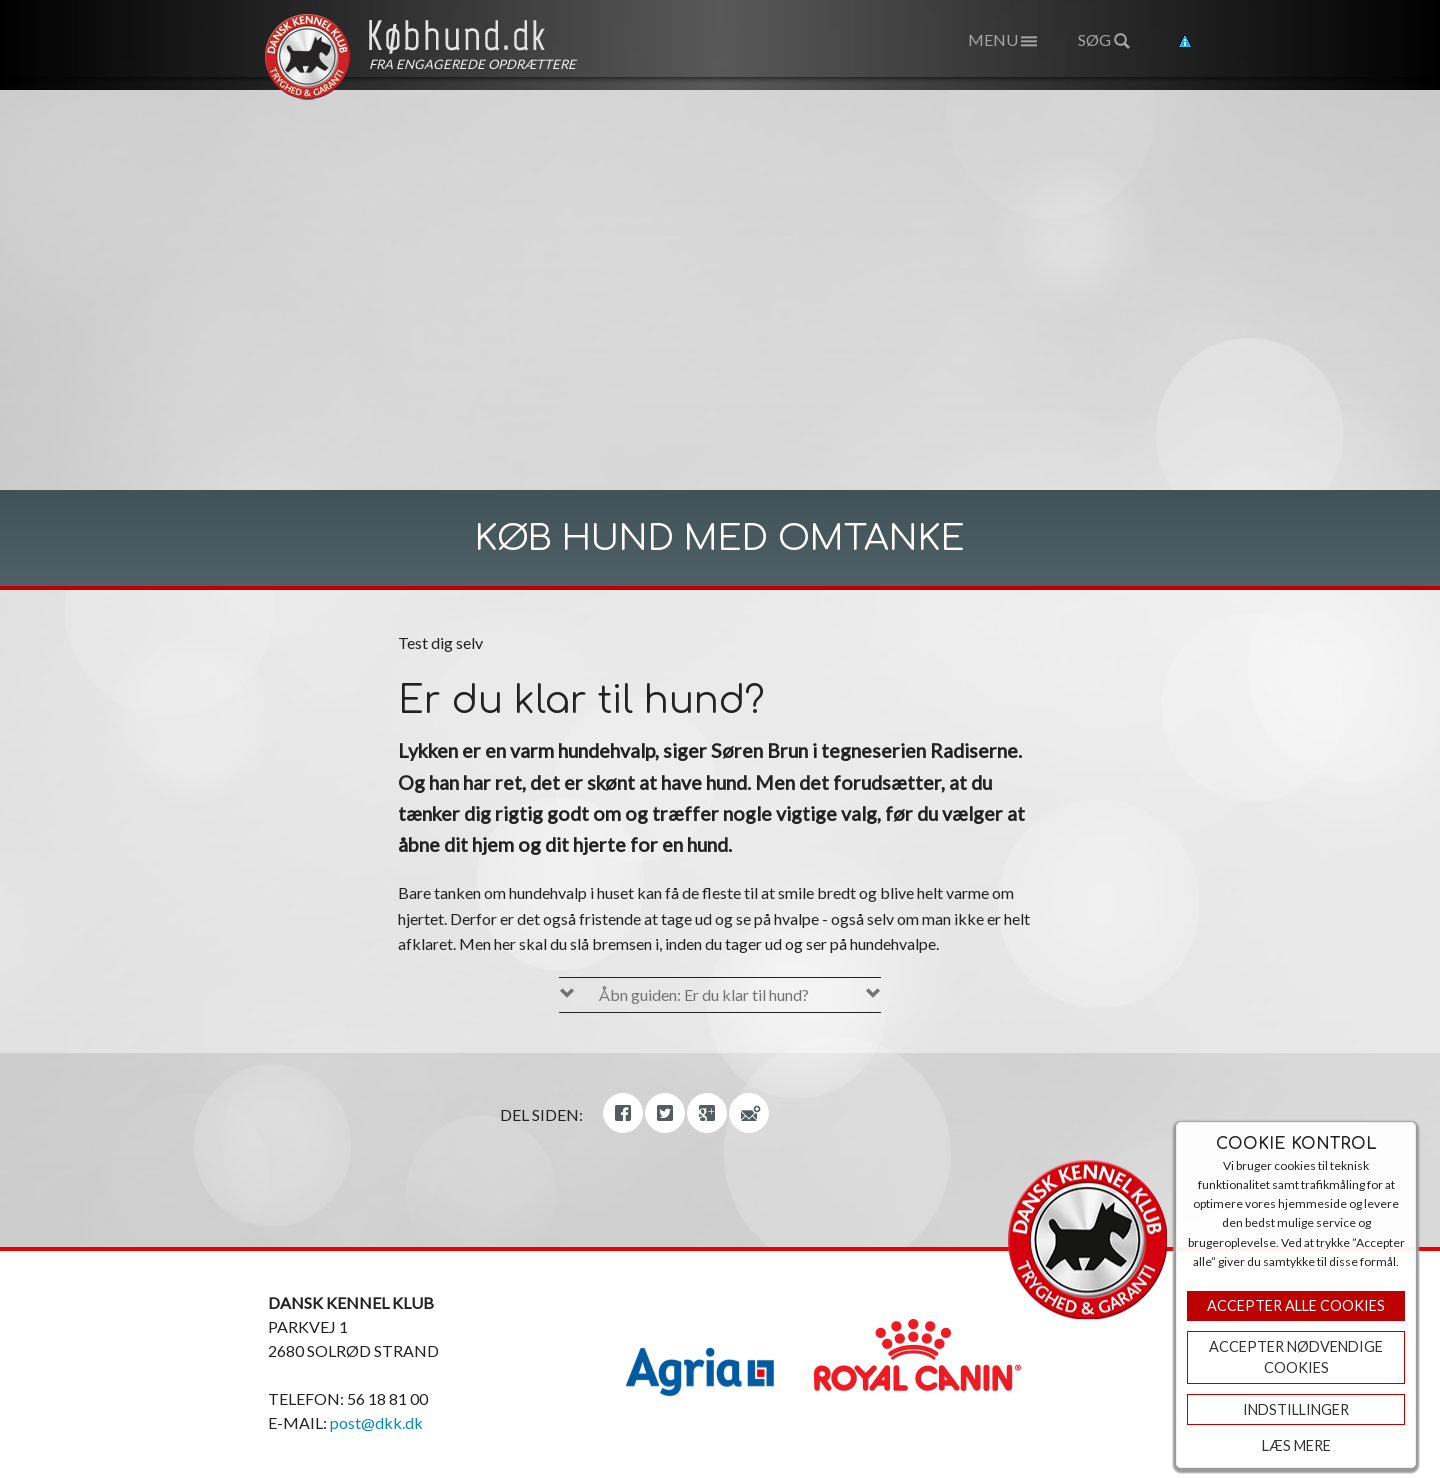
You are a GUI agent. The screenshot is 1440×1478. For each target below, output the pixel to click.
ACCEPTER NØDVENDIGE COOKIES (1296, 1357)
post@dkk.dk (376, 1422)
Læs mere (1296, 1445)
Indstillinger (1296, 1409)
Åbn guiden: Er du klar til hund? (704, 994)
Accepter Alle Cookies (1296, 1305)
